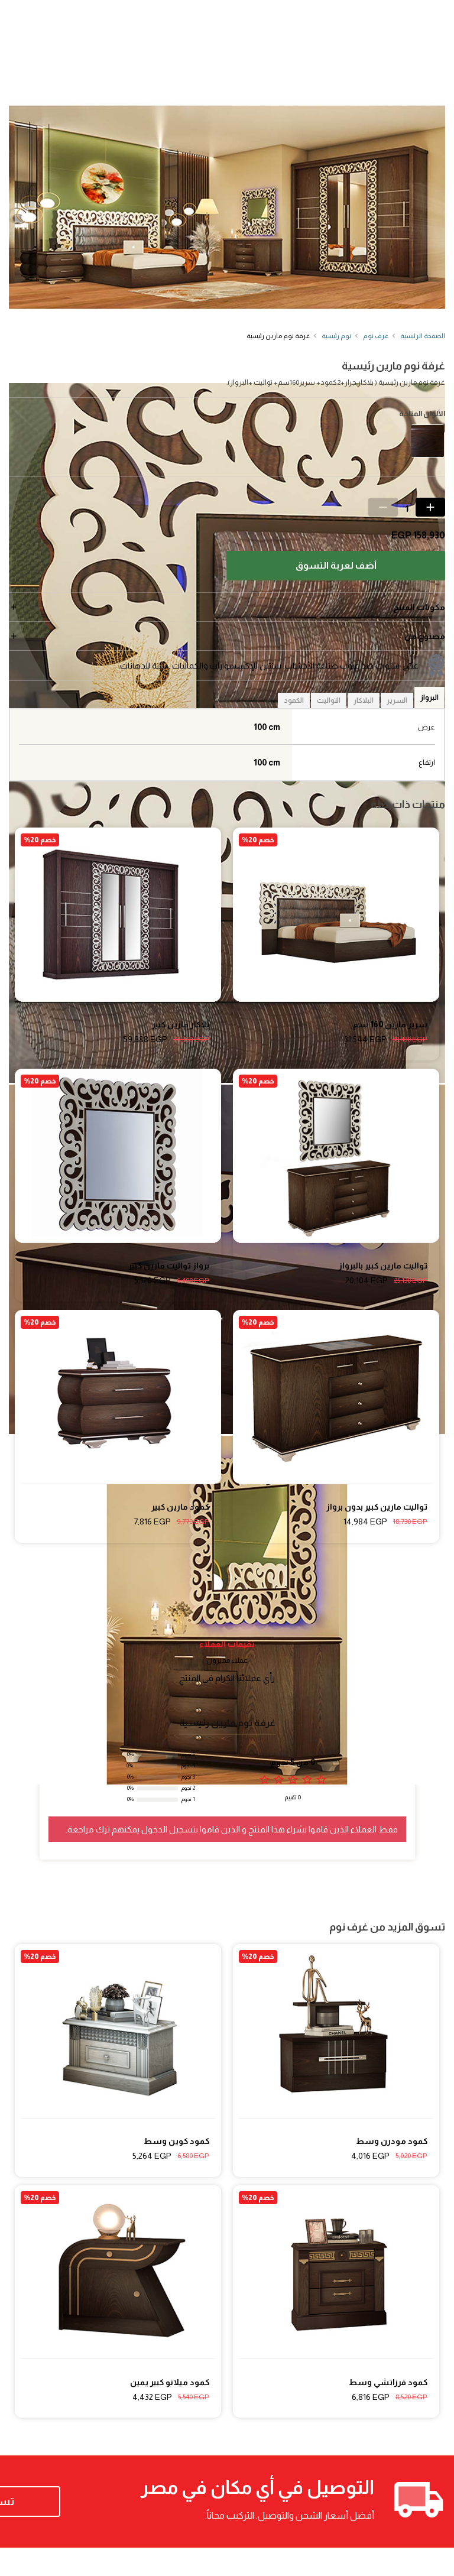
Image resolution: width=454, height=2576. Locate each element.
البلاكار (364, 700)
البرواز (429, 697)
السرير (397, 700)
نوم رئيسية (336, 335)
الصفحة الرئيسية (422, 335)
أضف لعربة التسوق (336, 565)
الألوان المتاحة (422, 414)
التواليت (328, 700)
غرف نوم (375, 335)
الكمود (294, 700)
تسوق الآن (85, 2516)
